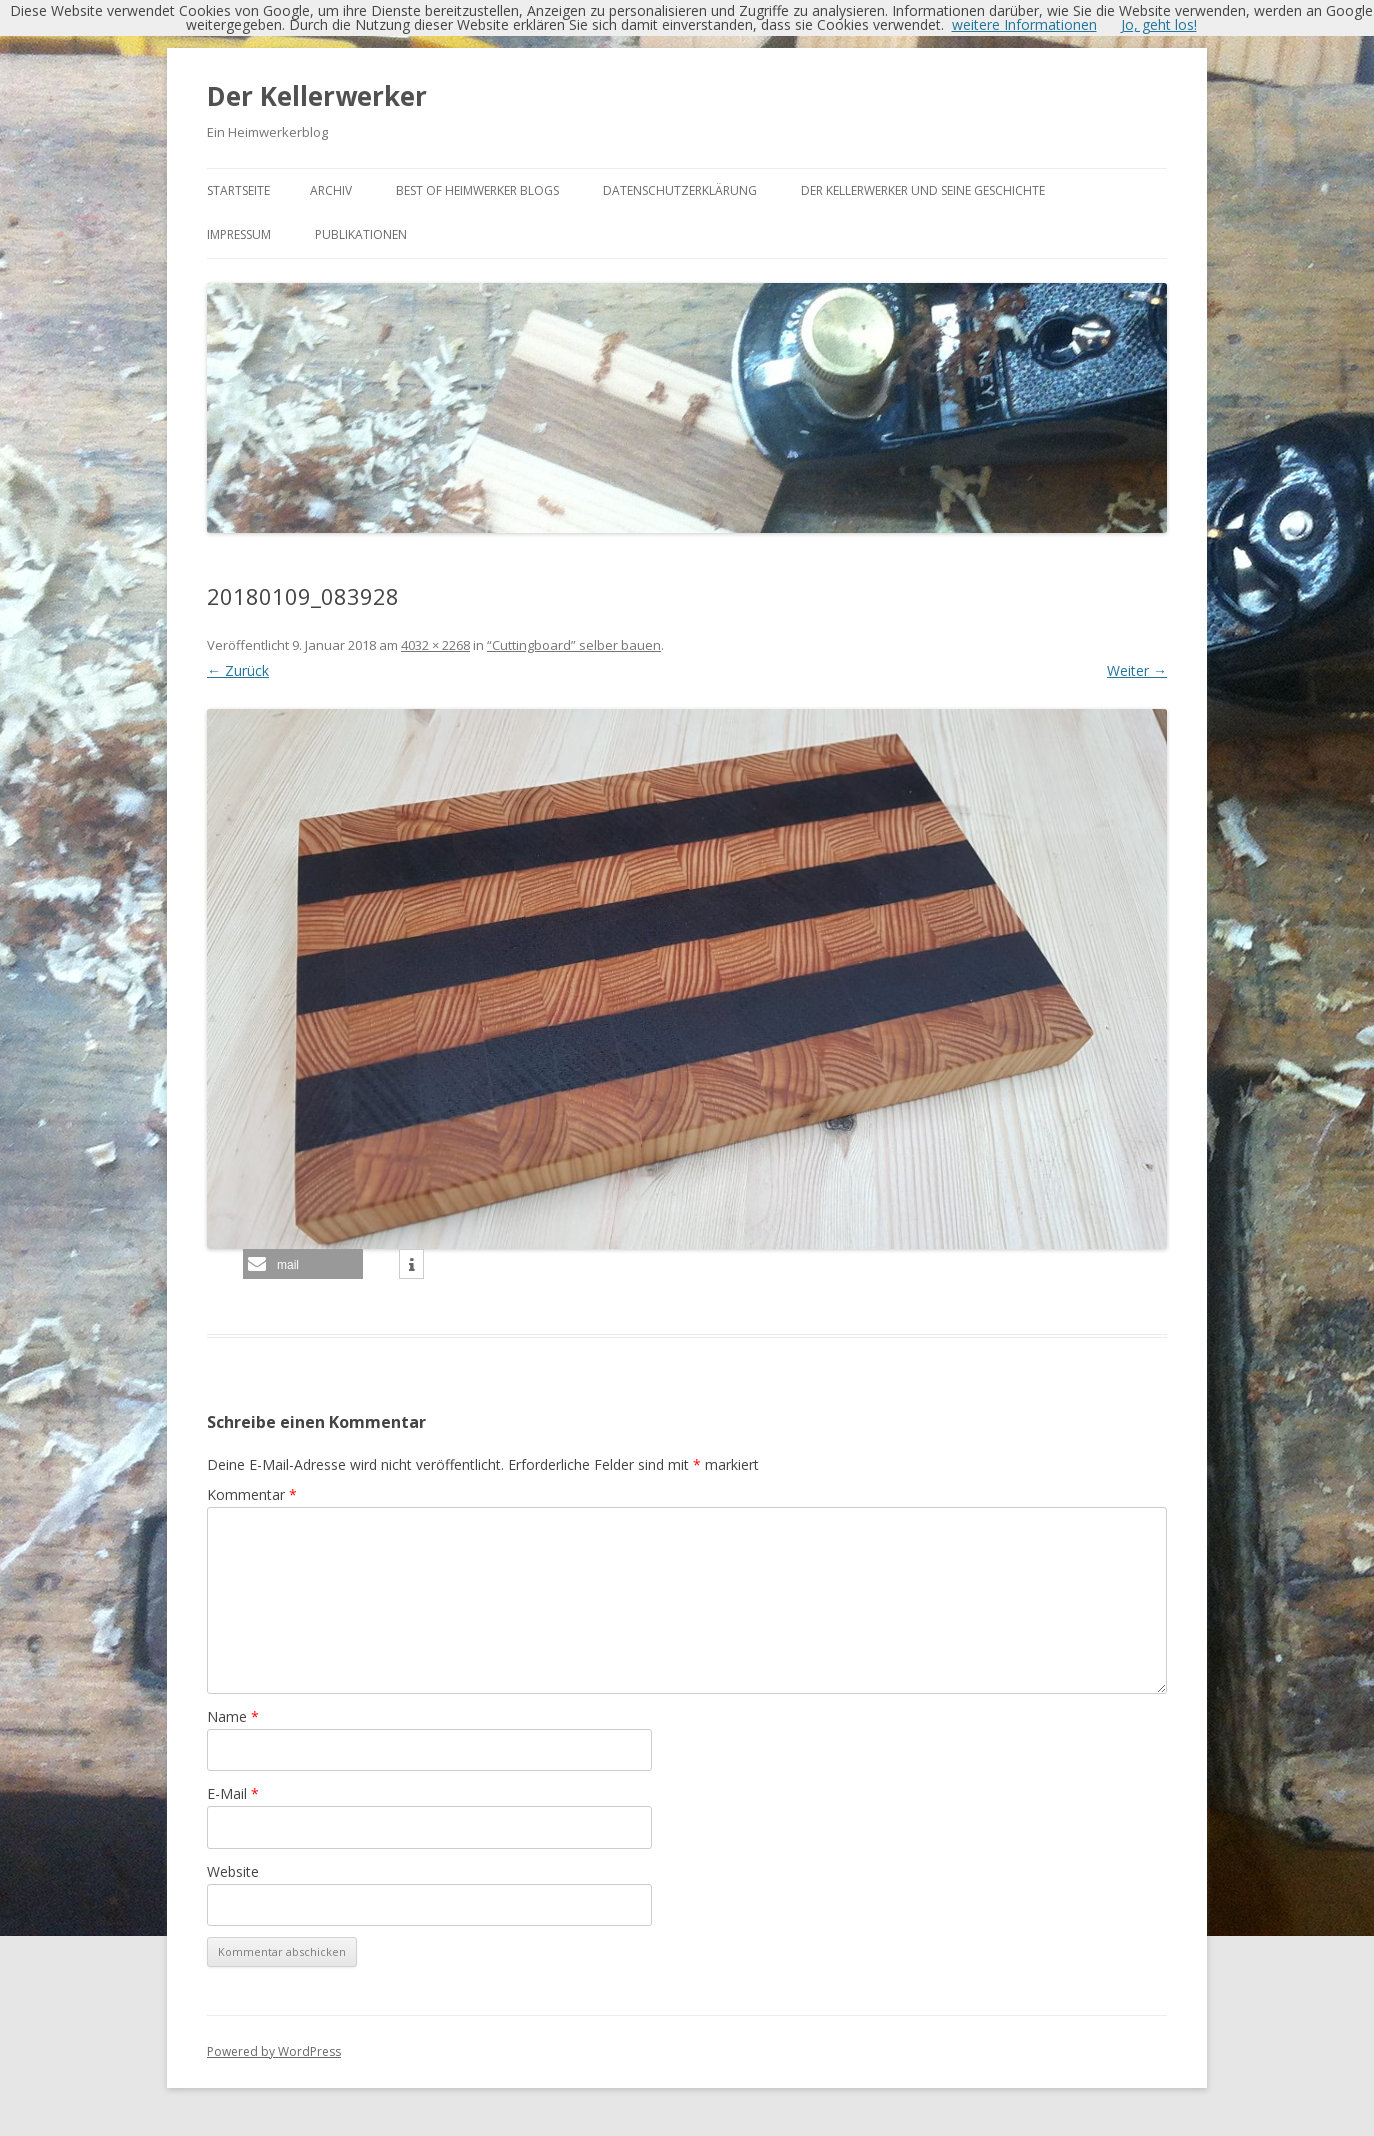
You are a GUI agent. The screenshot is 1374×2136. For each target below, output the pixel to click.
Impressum (239, 234)
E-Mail (233, 1793)
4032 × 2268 (435, 645)
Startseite (238, 190)
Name (233, 1716)
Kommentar (252, 1494)
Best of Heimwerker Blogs (477, 190)
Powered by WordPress (274, 2051)
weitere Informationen (1024, 24)
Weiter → (1137, 670)
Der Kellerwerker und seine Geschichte (923, 190)
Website (233, 1871)
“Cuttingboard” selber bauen (574, 645)
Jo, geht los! (1159, 24)
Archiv (331, 190)
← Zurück (238, 670)
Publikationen (361, 234)
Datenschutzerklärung (680, 190)
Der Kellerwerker (317, 96)
